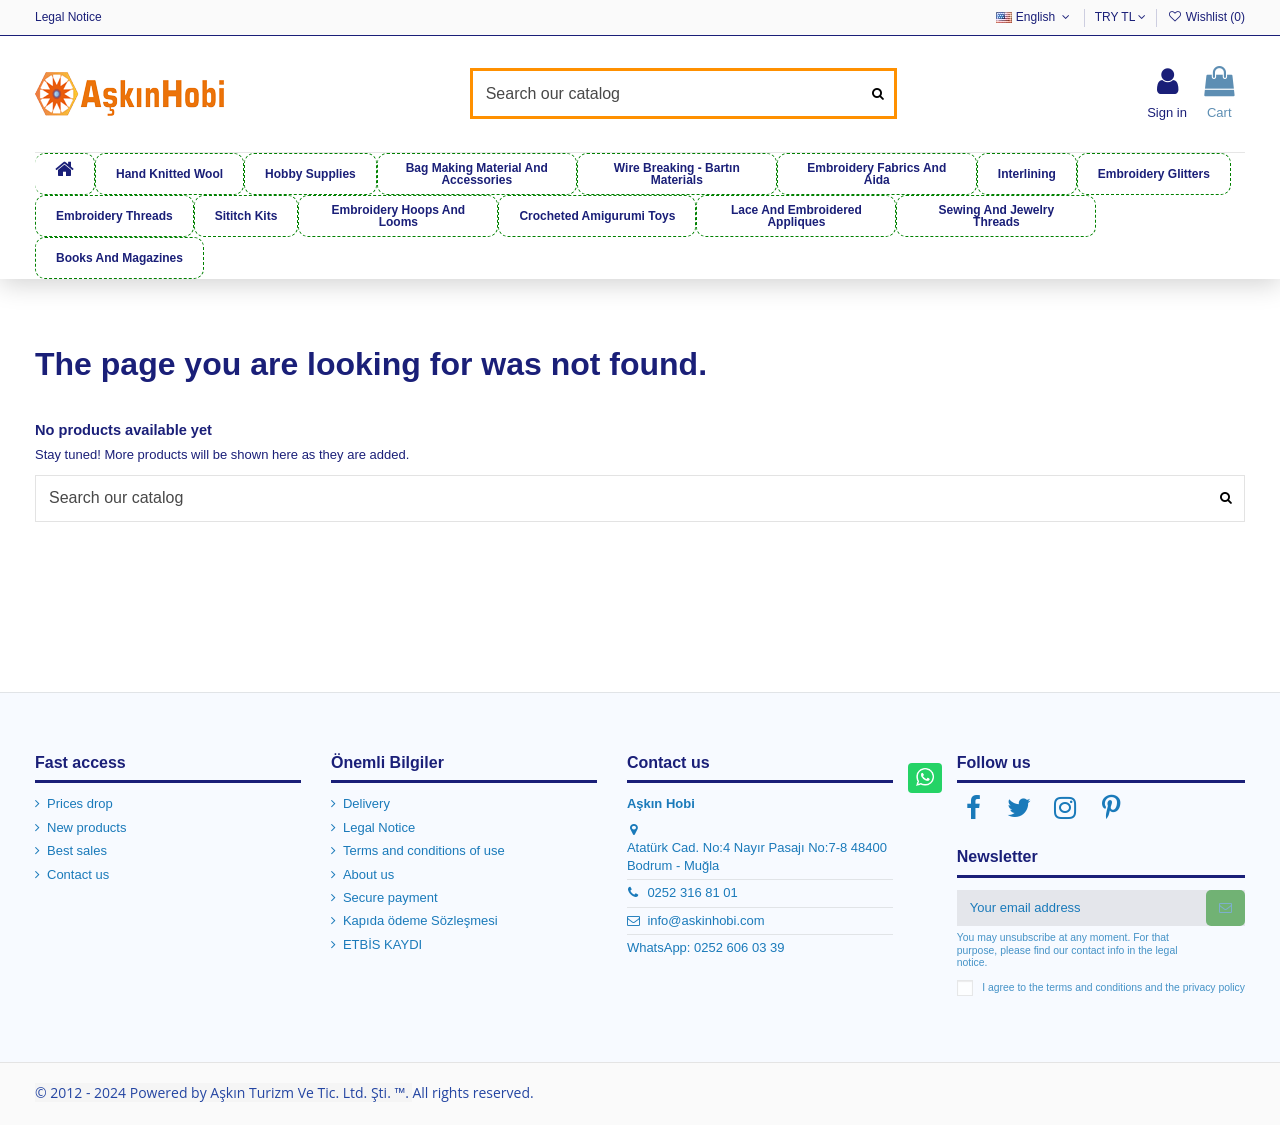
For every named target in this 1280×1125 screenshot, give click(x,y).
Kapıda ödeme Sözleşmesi (420, 920)
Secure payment (390, 897)
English (1034, 17)
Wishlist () (1206, 17)
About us (368, 874)
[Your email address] (1081, 907)
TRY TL (1121, 17)
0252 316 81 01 (692, 892)
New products (86, 827)
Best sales (77, 850)
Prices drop (80, 803)
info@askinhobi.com (705, 920)
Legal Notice (68, 17)
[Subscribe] (1225, 907)
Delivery (366, 803)
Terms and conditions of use (424, 850)
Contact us (78, 874)
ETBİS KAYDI (382, 944)
